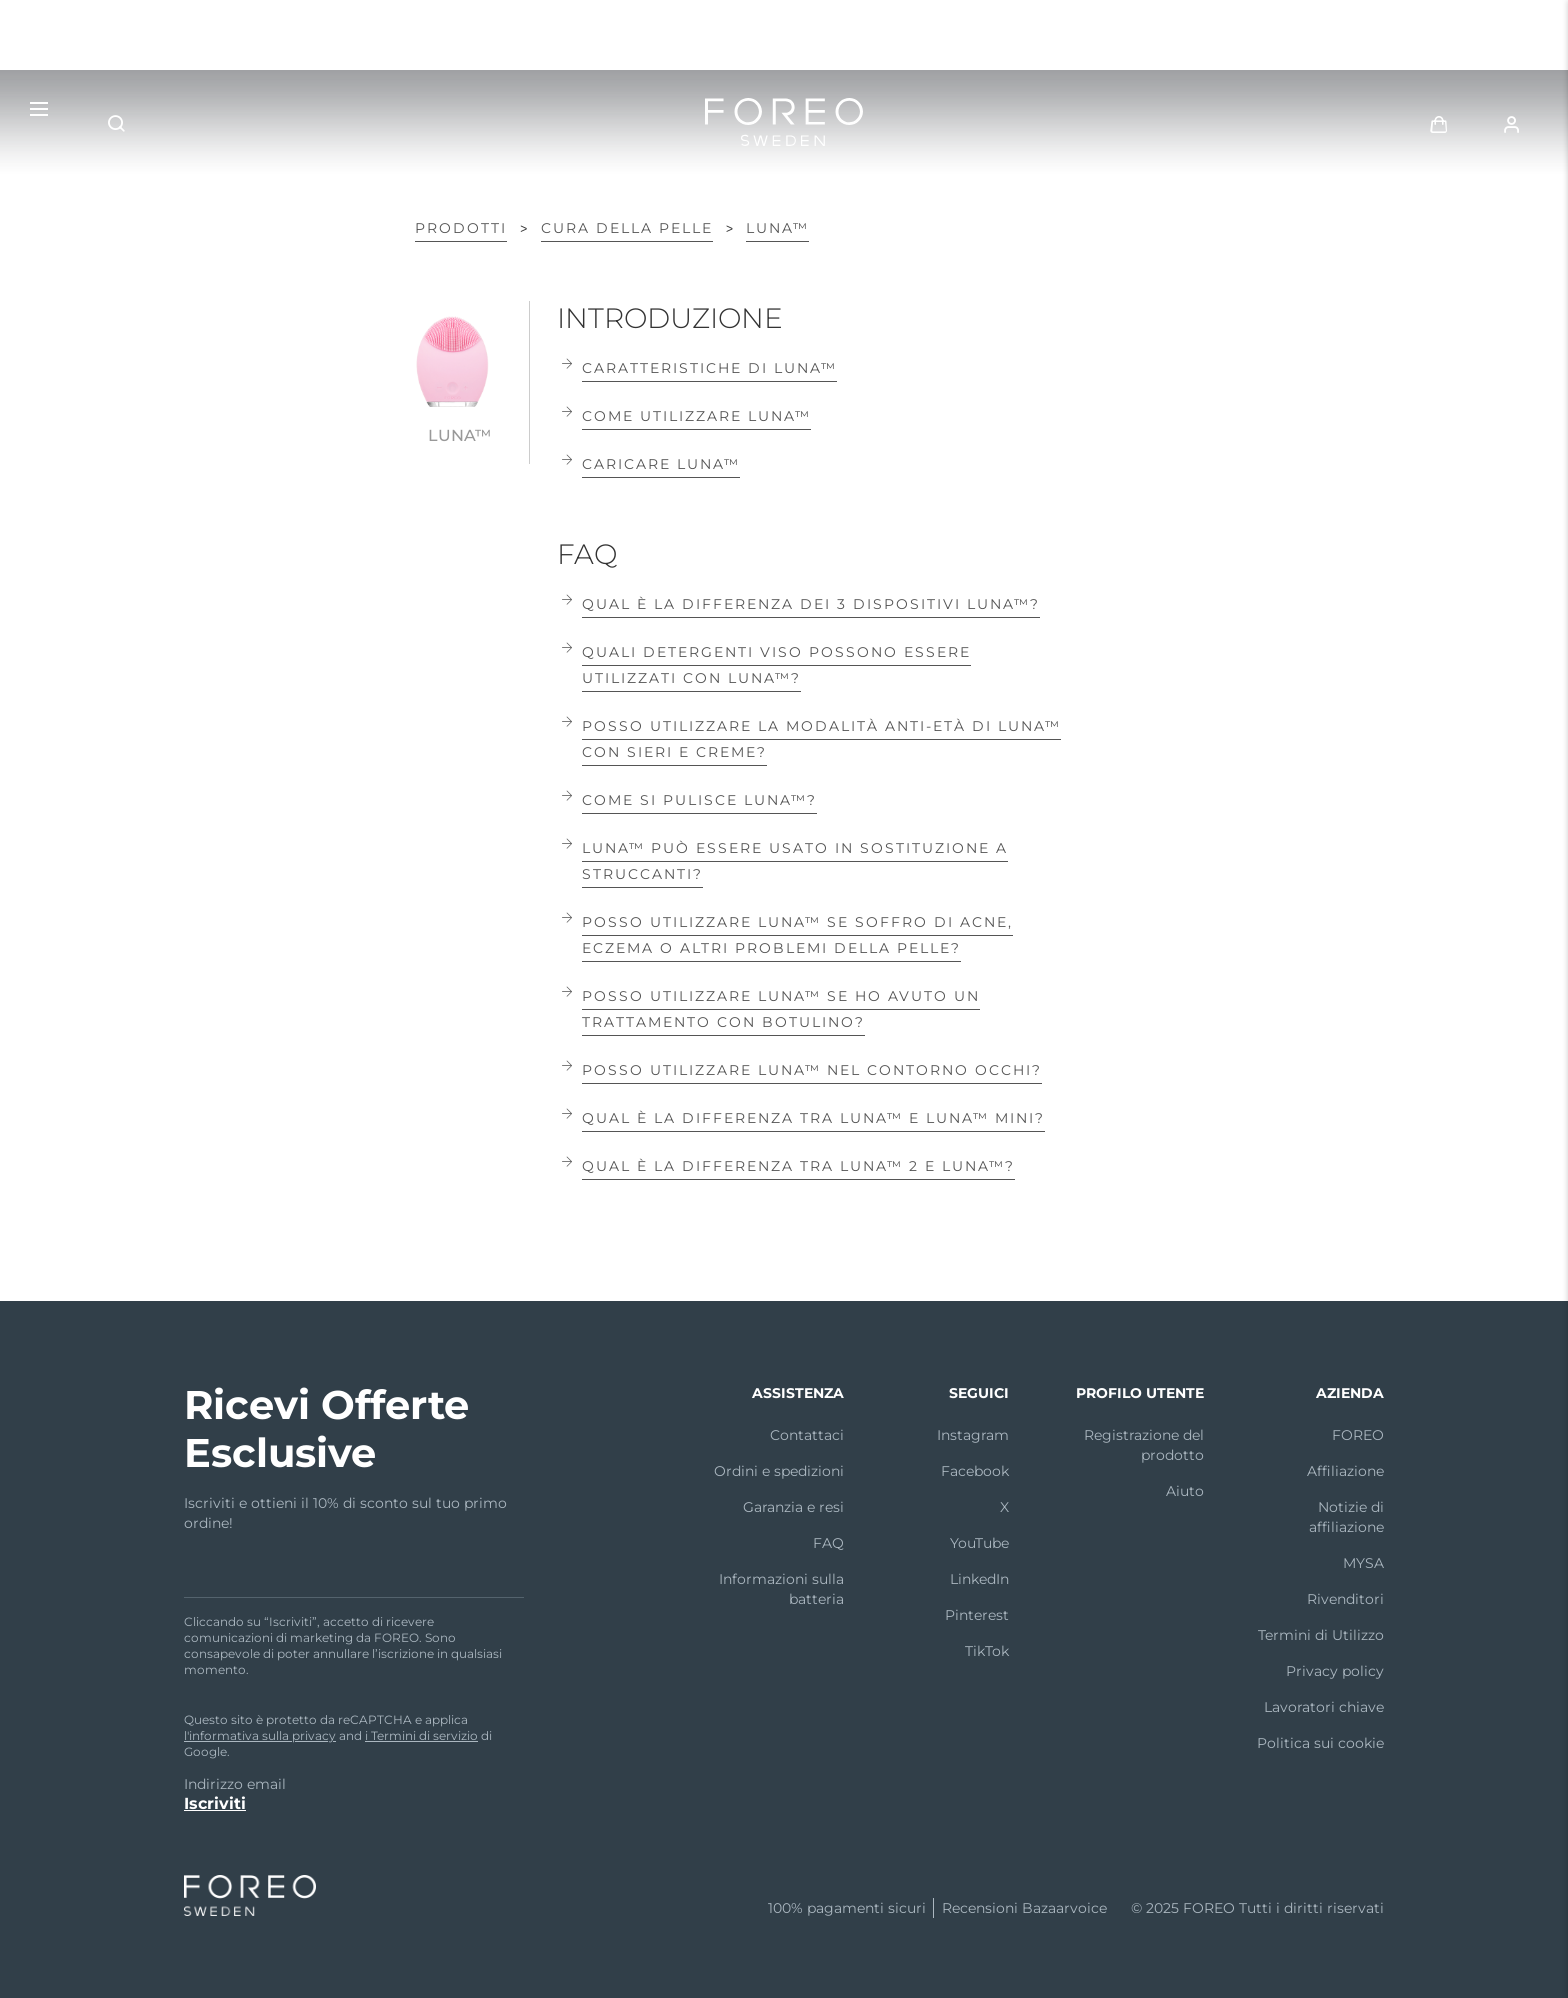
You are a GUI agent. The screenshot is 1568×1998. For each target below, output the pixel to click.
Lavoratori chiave (1324, 1707)
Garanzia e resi (793, 1507)
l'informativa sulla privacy (260, 1735)
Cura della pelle (627, 228)
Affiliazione (1345, 1471)
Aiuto (1185, 1491)
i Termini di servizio (421, 1735)
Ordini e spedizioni (779, 1471)
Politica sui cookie (1320, 1743)
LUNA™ (777, 228)
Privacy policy (1335, 1671)
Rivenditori (1345, 1599)
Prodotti (461, 228)
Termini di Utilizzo (1321, 1635)
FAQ (828, 1543)
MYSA (1363, 1563)
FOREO (1358, 1435)
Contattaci (807, 1435)
